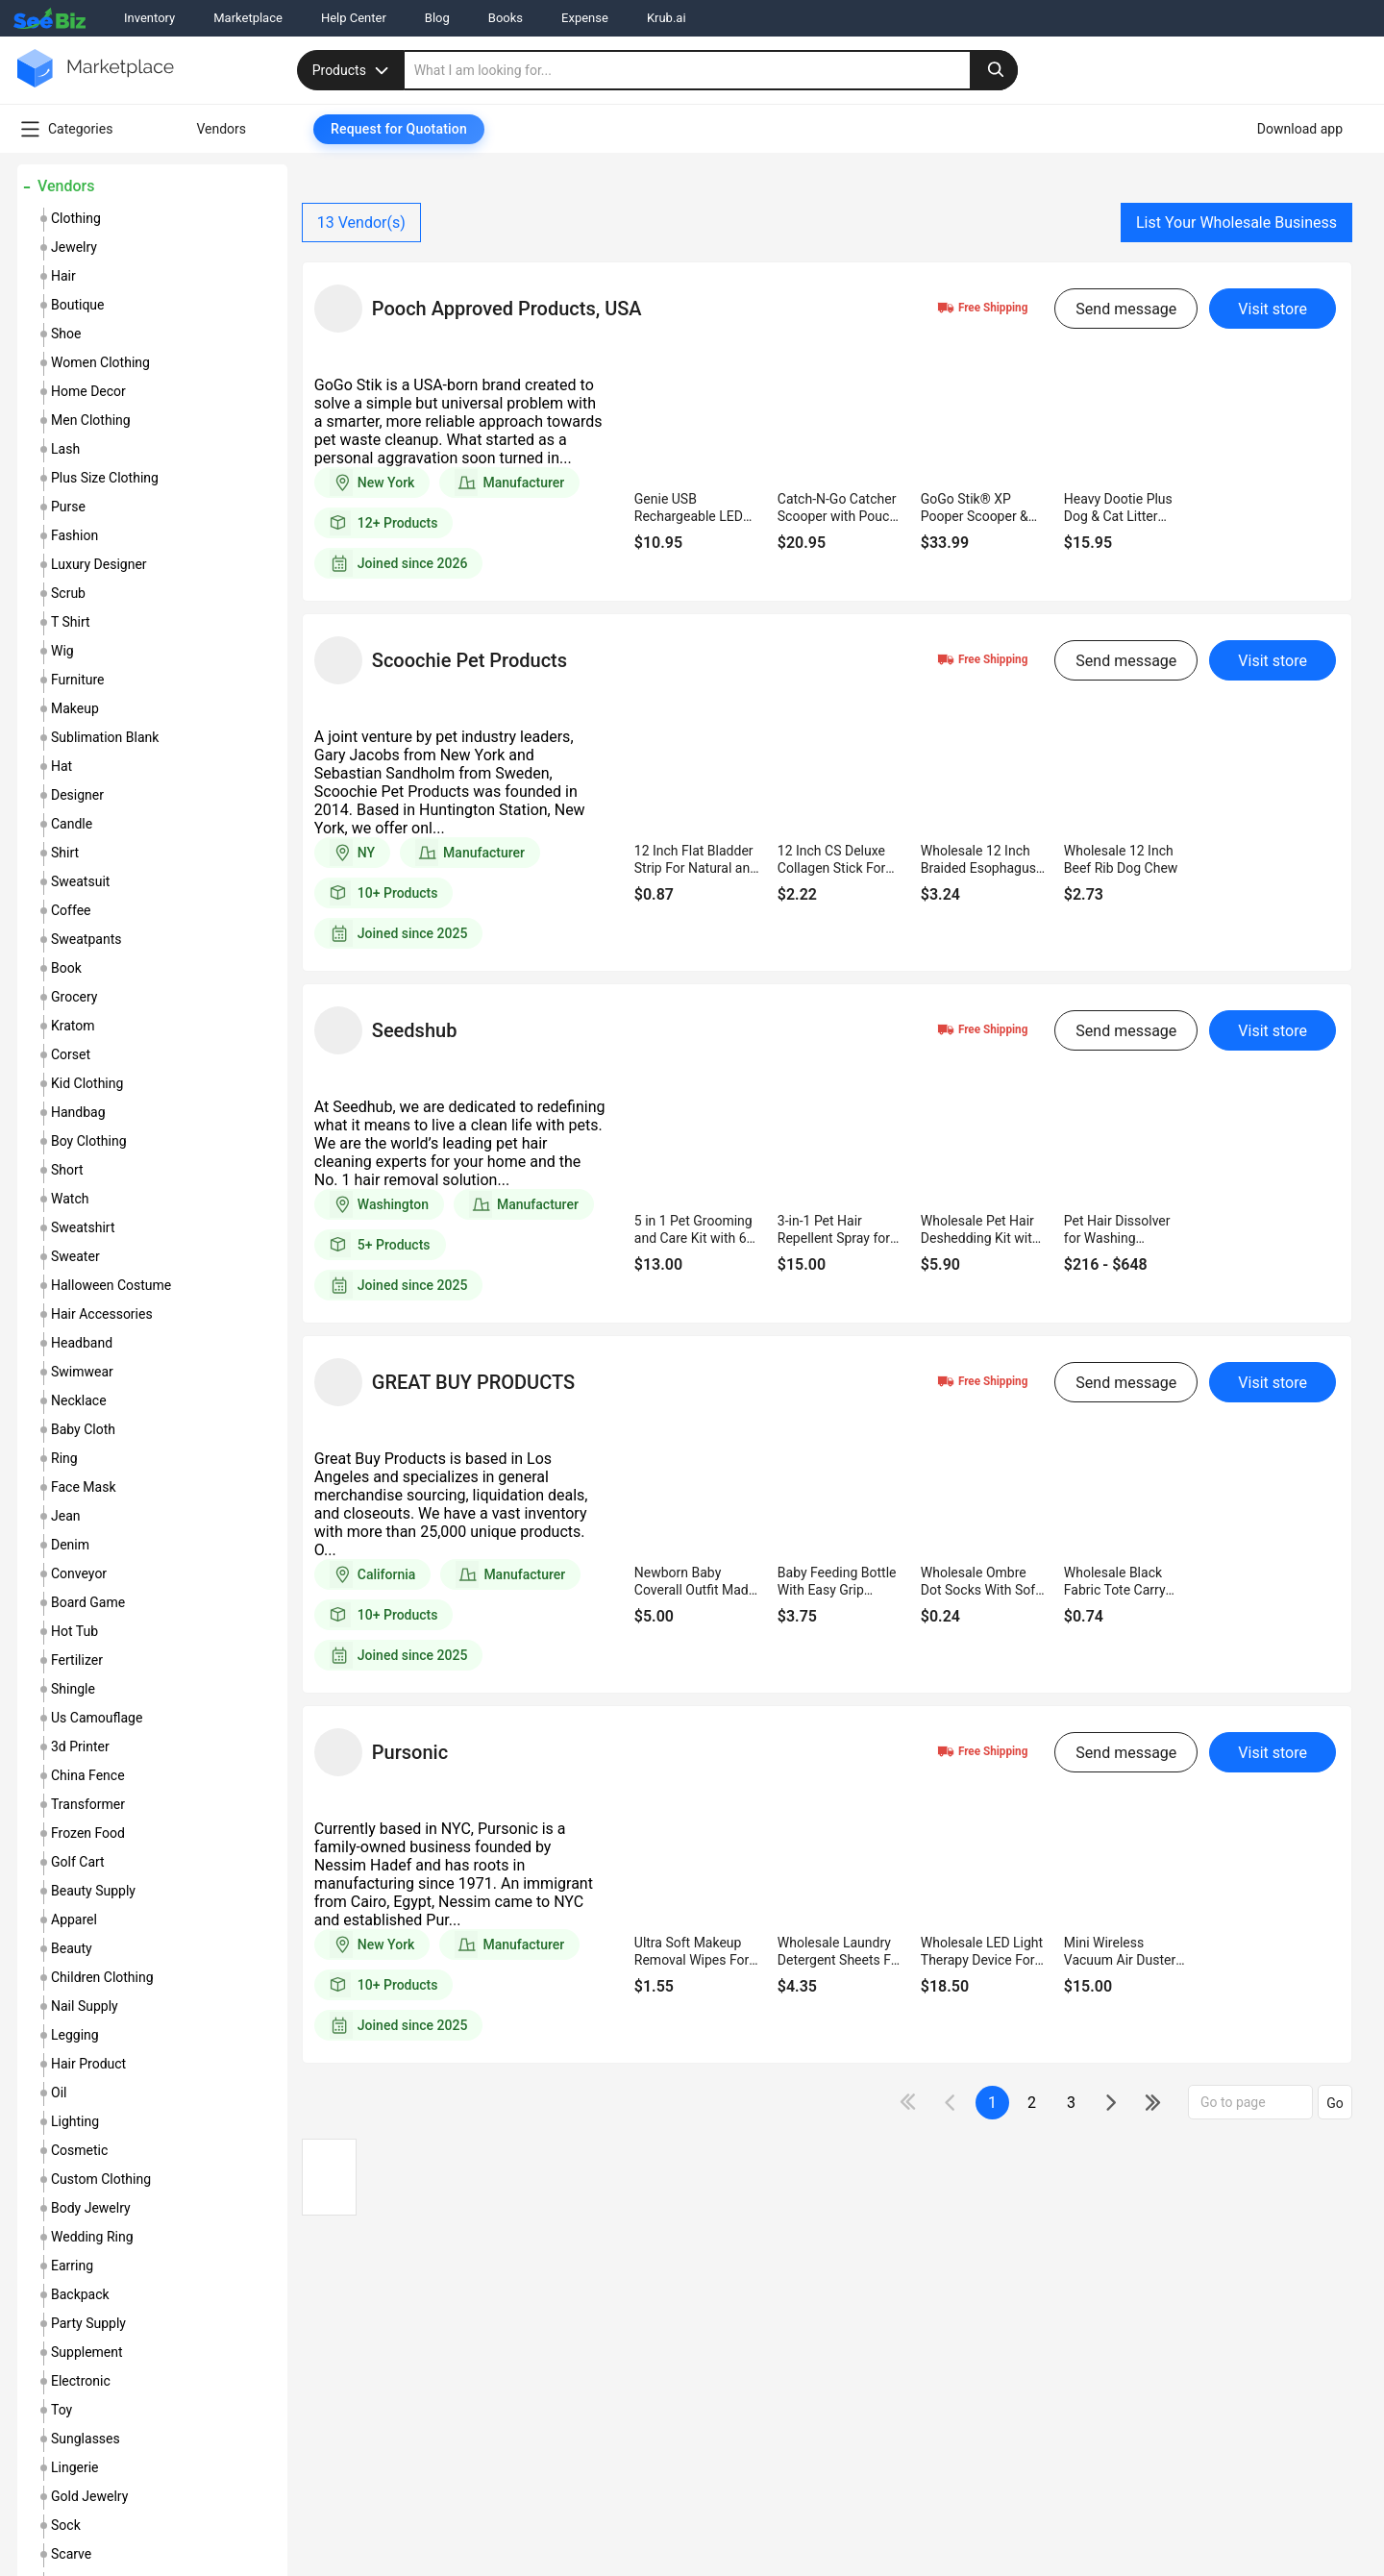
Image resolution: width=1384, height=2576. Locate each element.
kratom (73, 1025)
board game (88, 1602)
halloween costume (111, 1285)
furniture (78, 679)
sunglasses (85, 2438)
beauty (71, 1948)
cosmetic (79, 2150)
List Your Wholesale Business (1236, 222)
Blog (437, 18)
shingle (73, 1689)
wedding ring (92, 2236)
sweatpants (86, 939)
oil (58, 2092)
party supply (88, 2323)
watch (69, 1198)
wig (62, 650)
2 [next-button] (1031, 2102)
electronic (81, 2381)
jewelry (74, 247)
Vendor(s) (361, 222)
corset (70, 1054)
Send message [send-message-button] (1125, 309)
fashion (74, 535)
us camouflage (96, 1717)
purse (68, 506)
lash (65, 449)
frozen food (88, 1833)
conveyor (79, 1573)
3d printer (80, 1746)
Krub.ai (666, 18)
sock (66, 2525)
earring (72, 2265)
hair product (88, 2063)
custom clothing (101, 2179)
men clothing (91, 420)
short (67, 1169)
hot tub (74, 1631)
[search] (711, 70)
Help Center (353, 18)
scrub (68, 593)
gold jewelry (89, 2496)
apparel (74, 1919)
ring (64, 1458)
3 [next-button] (1071, 2102)
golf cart (78, 1862)
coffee (71, 910)
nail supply (84, 2006)
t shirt (70, 622)
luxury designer (99, 564)
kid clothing (87, 1083)
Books (505, 18)
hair (63, 276)
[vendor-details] (338, 309)
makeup (75, 708)
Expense (584, 18)
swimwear (82, 1371)
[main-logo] (95, 82)
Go (1335, 2103)
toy (61, 2409)
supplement (87, 2352)
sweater (75, 1256)
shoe (66, 333)
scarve (71, 2554)
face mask (83, 1487)
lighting (75, 2121)
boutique (78, 304)
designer (77, 795)
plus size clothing (105, 477)
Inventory (149, 18)
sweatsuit (80, 881)
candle (71, 823)
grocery (74, 996)
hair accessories (102, 1314)
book (66, 968)
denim (70, 1544)
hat (61, 766)
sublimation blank (105, 737)
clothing (76, 218)
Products (352, 70)
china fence (88, 1775)
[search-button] (994, 70)
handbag (78, 1112)
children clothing (102, 1977)
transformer (88, 1804)
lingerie (75, 2467)
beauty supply (93, 1890)
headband (81, 1342)
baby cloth (83, 1429)
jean (66, 1515)
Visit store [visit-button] (1272, 309)
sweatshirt (82, 1227)
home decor (88, 391)
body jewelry (91, 2208)
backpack (80, 2294)
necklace (79, 1400)
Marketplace (248, 18)
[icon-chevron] (952, 2102)
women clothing (100, 362)
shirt (65, 852)
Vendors (65, 186)
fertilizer (77, 1660)
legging (75, 2035)
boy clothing (89, 1141)
